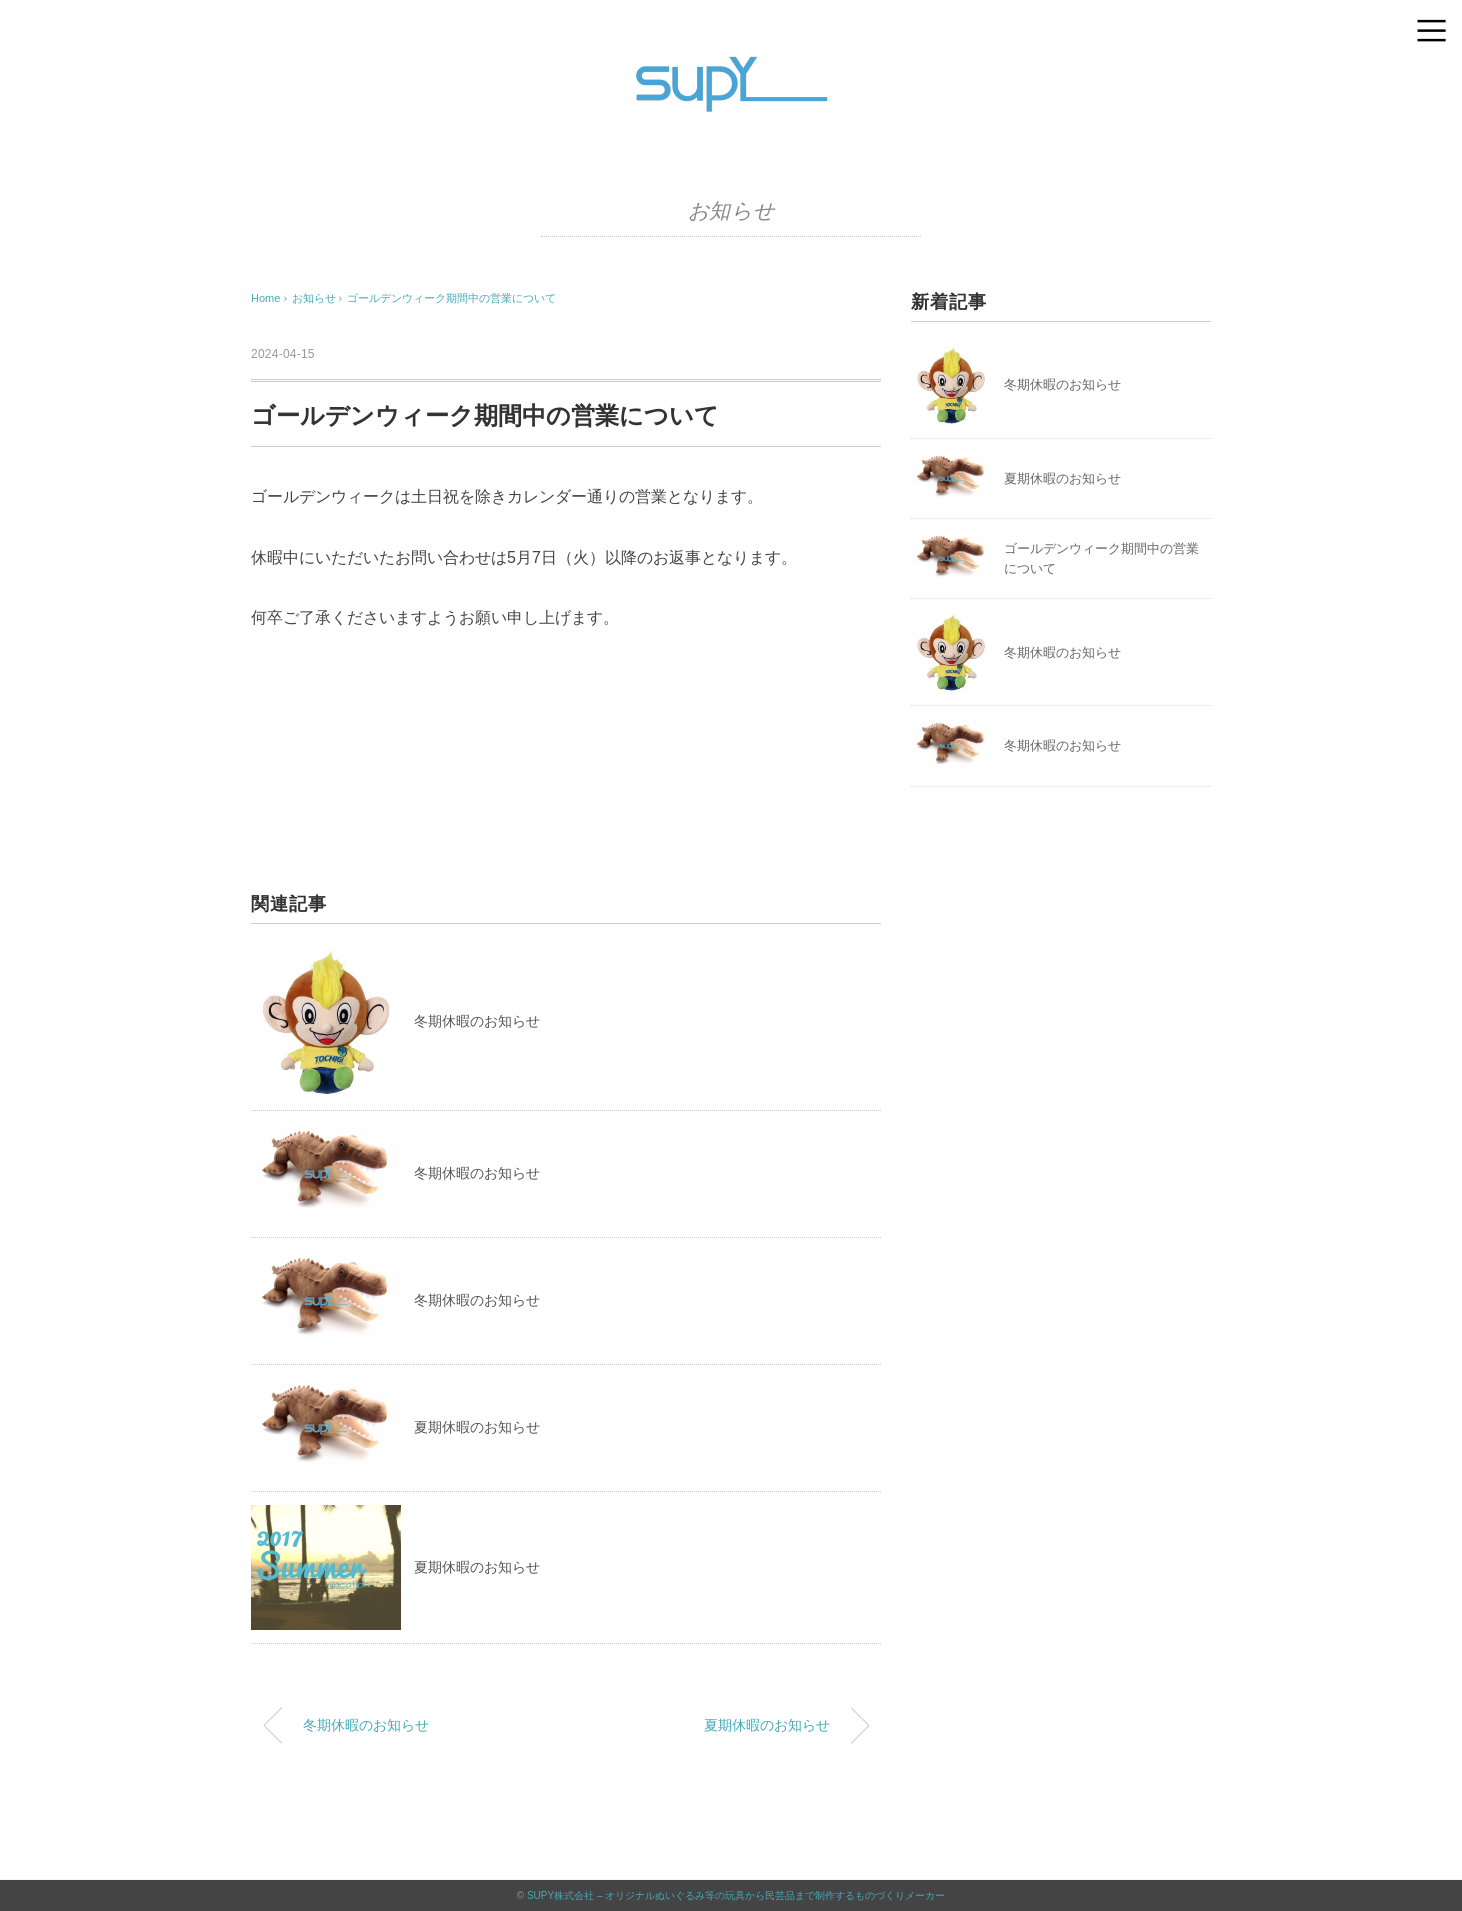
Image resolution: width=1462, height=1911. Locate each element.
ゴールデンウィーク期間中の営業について (451, 298)
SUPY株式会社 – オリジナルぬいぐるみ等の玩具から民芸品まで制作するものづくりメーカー (736, 1895)
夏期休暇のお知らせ (477, 1427)
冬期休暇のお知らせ (477, 1021)
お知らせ (731, 211)
